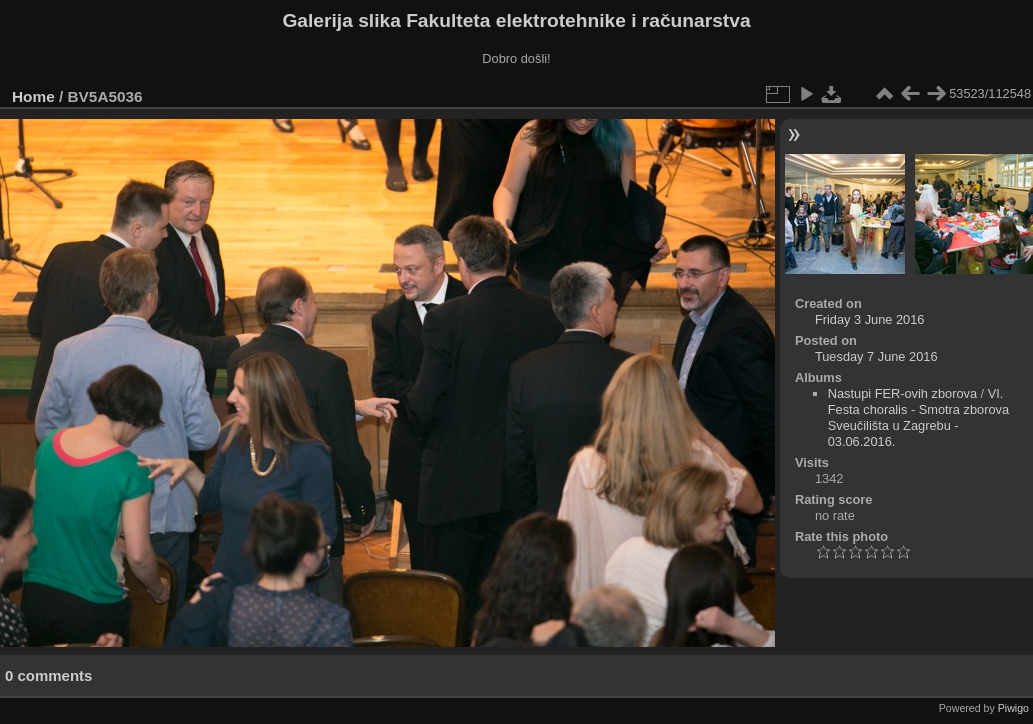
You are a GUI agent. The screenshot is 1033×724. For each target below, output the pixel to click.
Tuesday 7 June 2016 (876, 356)
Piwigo (1013, 708)
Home (33, 96)
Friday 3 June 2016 (870, 319)
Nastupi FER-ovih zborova (902, 393)
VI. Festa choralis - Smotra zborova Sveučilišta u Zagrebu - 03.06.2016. (918, 417)
